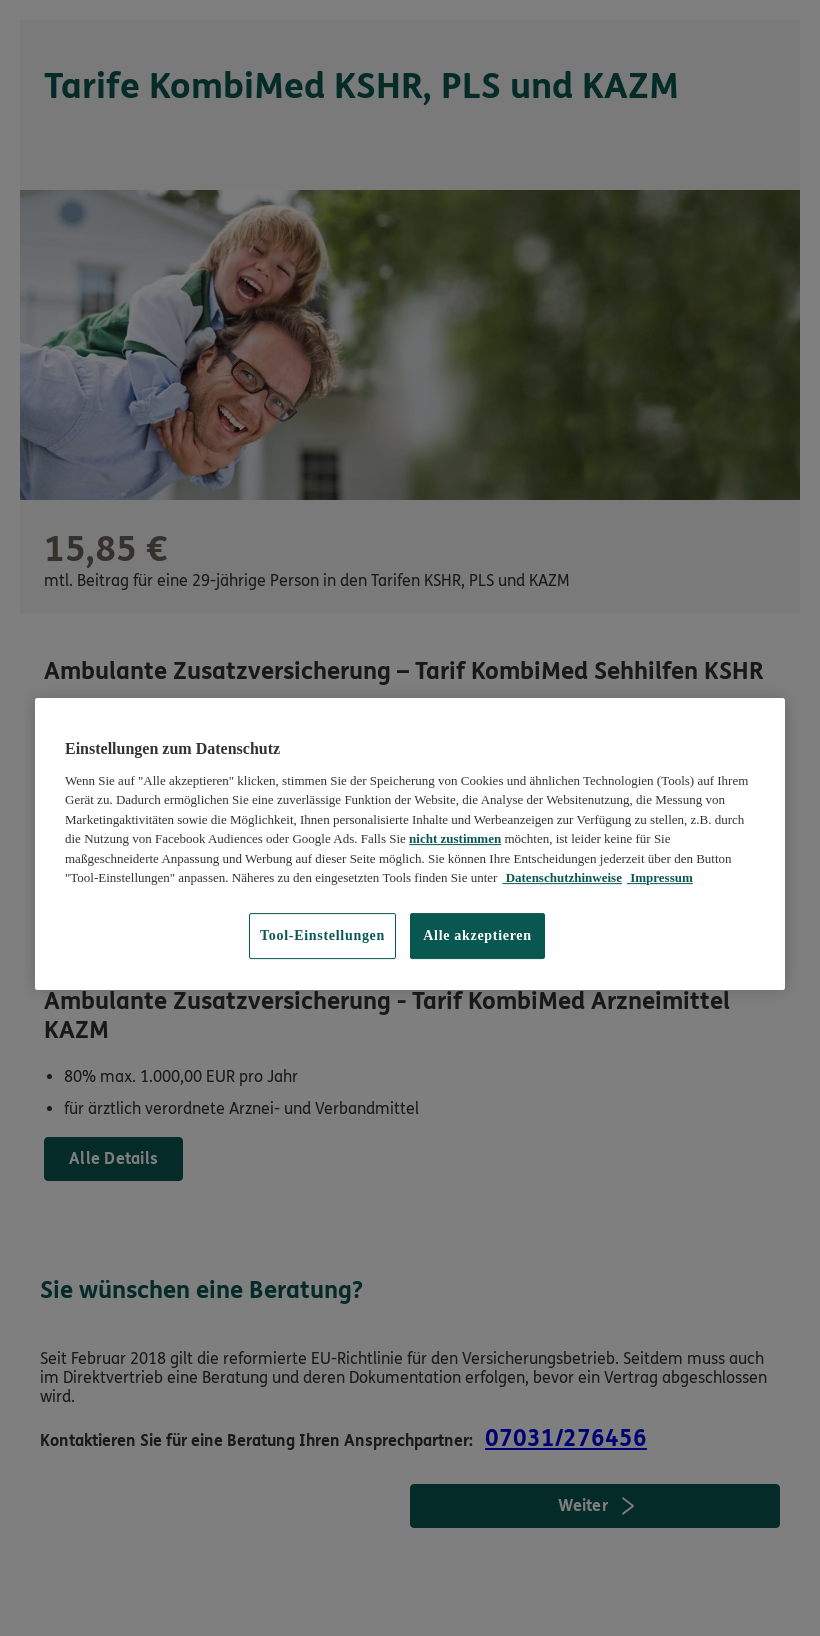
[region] (410, 843)
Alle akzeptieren (477, 935)
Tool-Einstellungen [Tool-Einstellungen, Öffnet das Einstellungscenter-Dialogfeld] (322, 935)
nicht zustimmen (455, 838)
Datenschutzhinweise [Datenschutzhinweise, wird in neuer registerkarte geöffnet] (562, 877)
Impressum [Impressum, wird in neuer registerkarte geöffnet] (660, 877)
